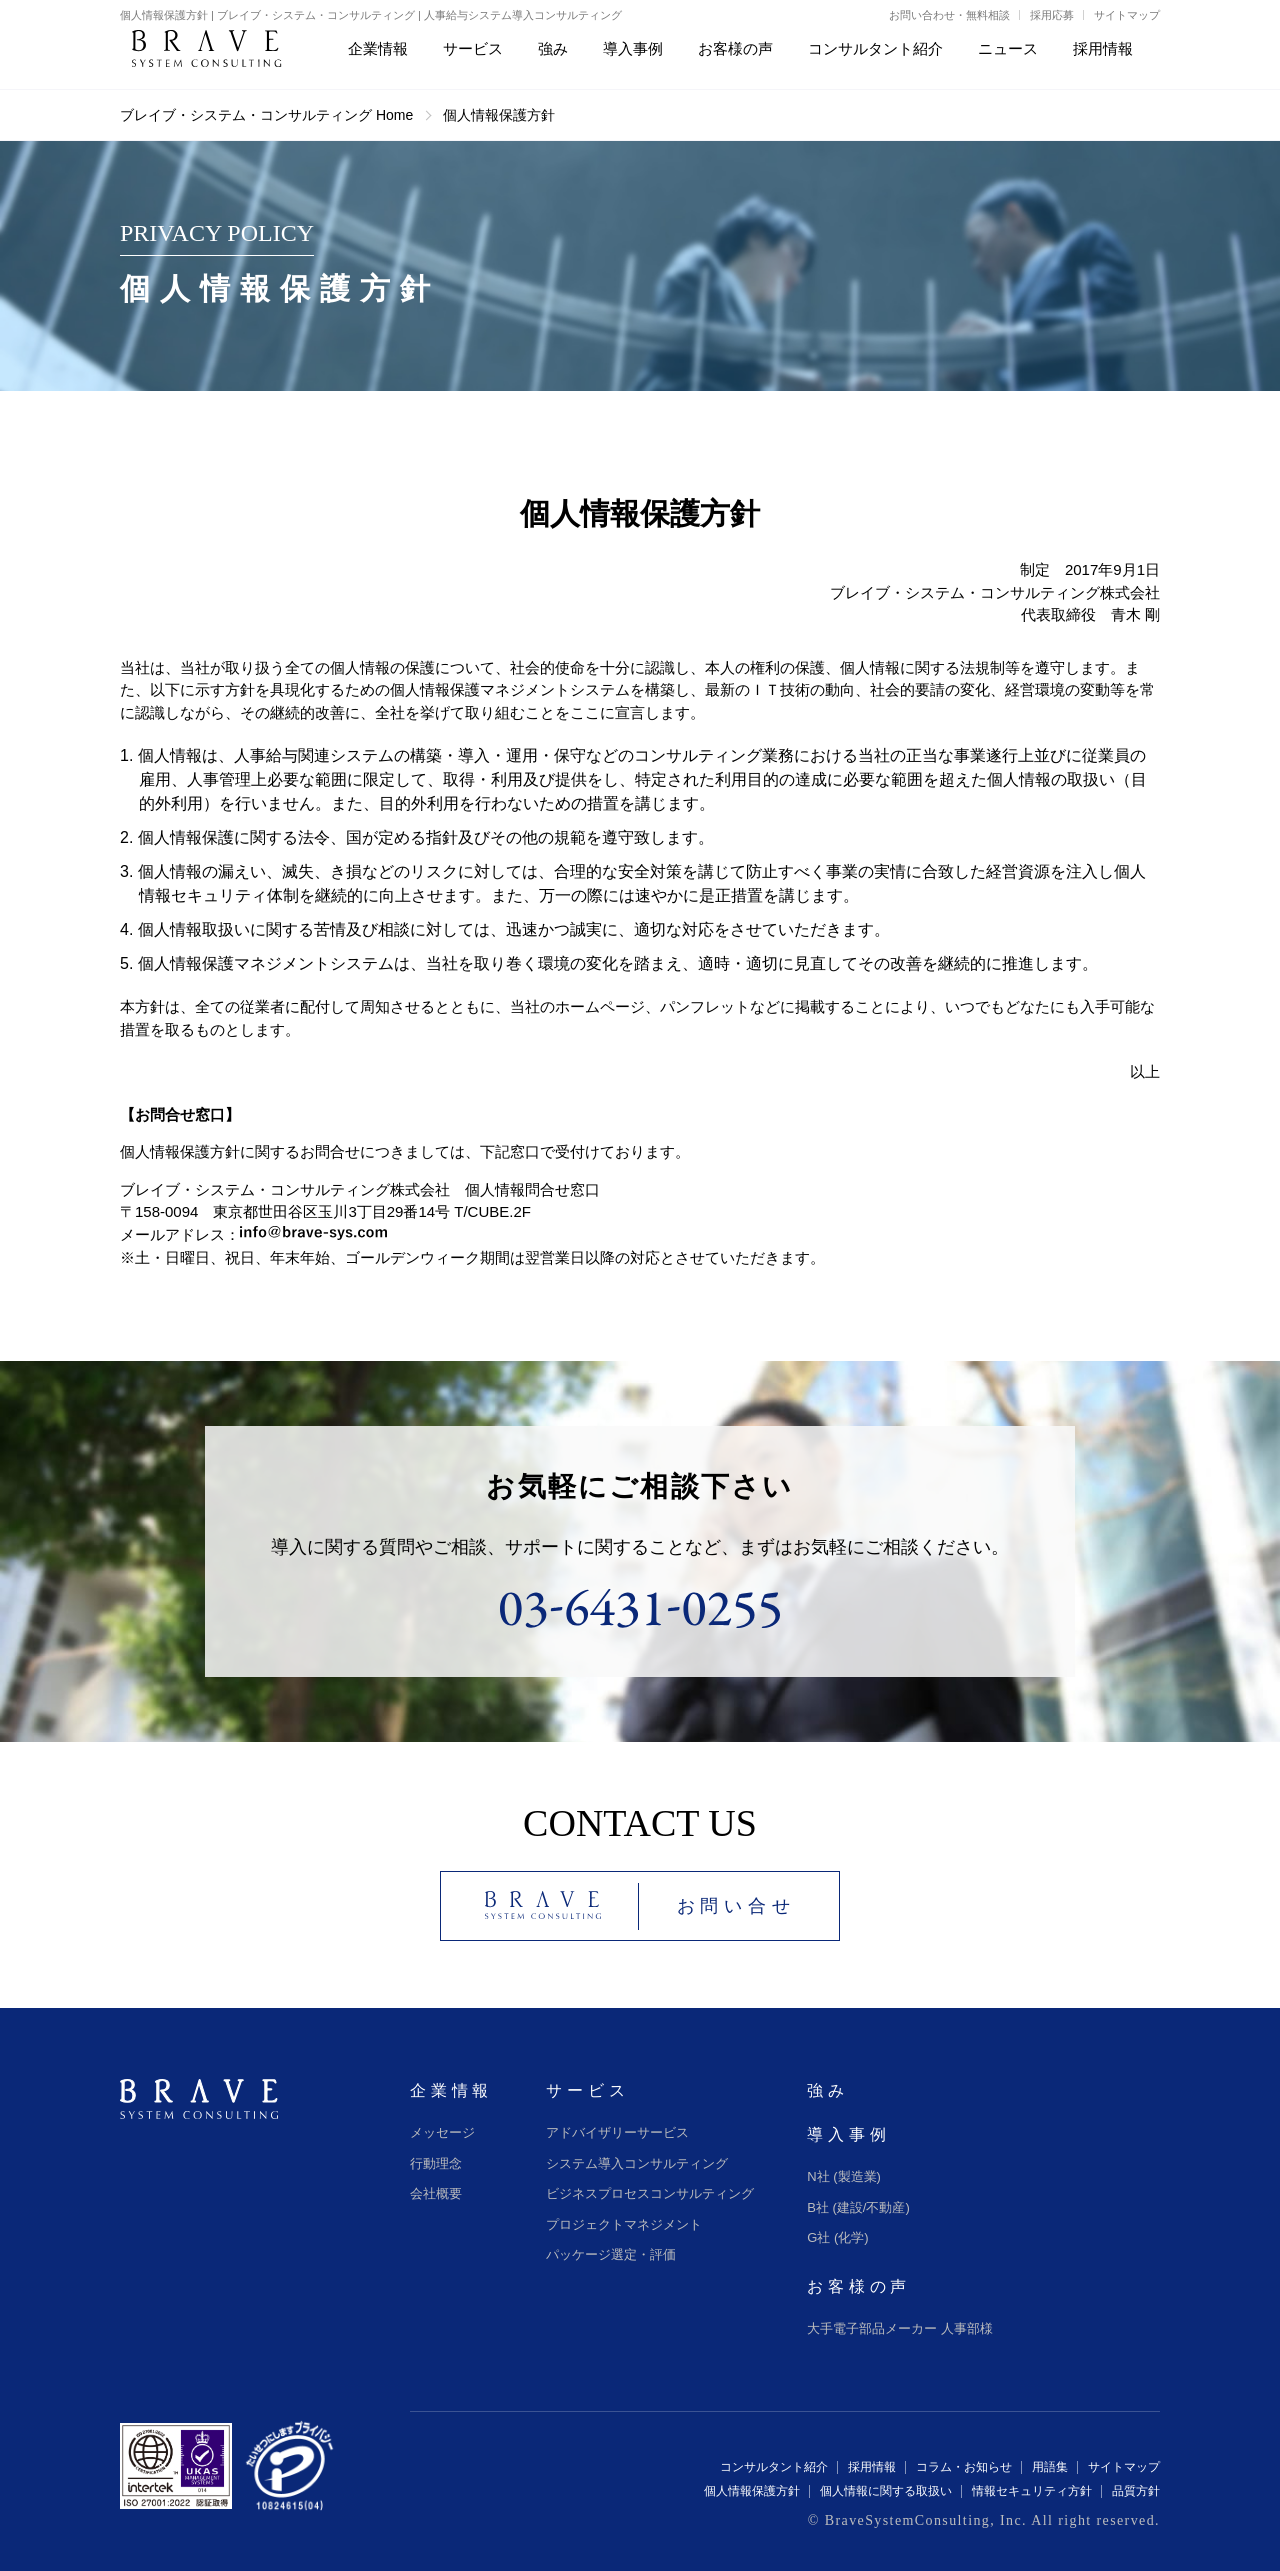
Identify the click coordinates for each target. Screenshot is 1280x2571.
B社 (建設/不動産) (858, 2207)
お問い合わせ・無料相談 (949, 15)
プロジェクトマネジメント (624, 2224)
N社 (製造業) (844, 2176)
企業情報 (451, 2090)
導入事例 (848, 2134)
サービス (587, 2090)
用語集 (1050, 2467)
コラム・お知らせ (964, 2467)
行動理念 (436, 2163)
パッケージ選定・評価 (611, 2254)
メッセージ (442, 2132)
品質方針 (1136, 2491)
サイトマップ (1127, 15)
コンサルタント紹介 (774, 2467)
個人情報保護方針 (752, 2491)
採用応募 (1052, 15)
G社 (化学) (837, 2237)
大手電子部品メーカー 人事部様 (900, 2328)
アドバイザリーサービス (617, 2132)
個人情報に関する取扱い (886, 2491)
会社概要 (436, 2193)
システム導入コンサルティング (637, 2163)
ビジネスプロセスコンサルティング (650, 2193)
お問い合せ (736, 1906)
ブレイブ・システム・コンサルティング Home (266, 115)
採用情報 (872, 2467)
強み (828, 2090)
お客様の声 (859, 2286)
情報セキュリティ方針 (1032, 2491)
